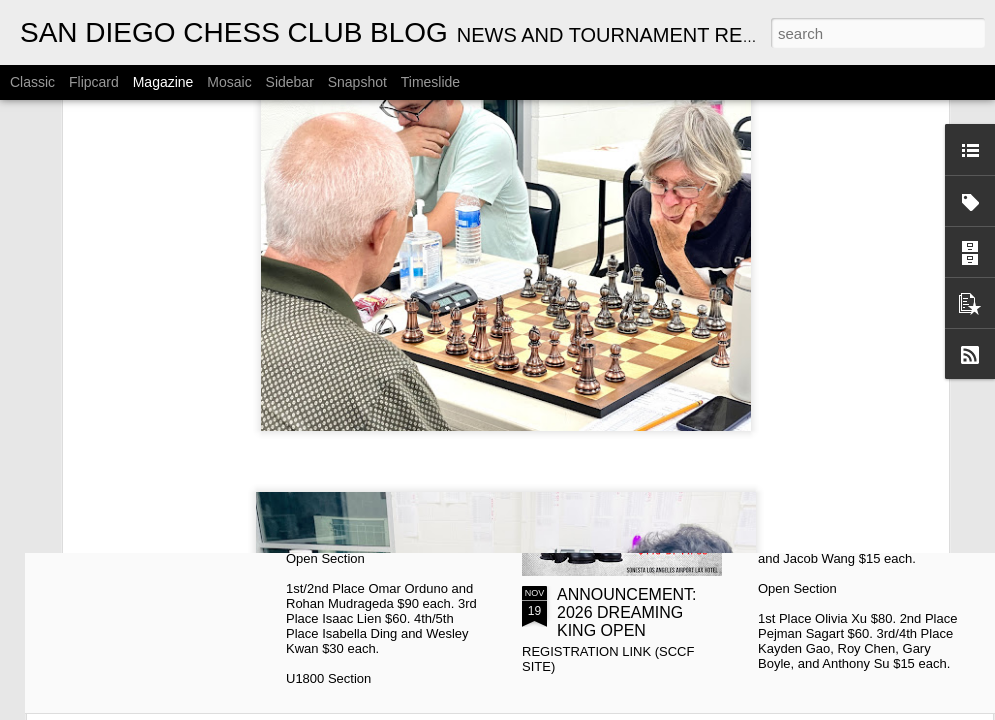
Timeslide (430, 82)
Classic (32, 82)
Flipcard (94, 82)
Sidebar (290, 82)
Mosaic (229, 82)
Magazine (163, 82)
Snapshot (357, 82)
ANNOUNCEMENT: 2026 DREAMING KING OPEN (627, 612)
